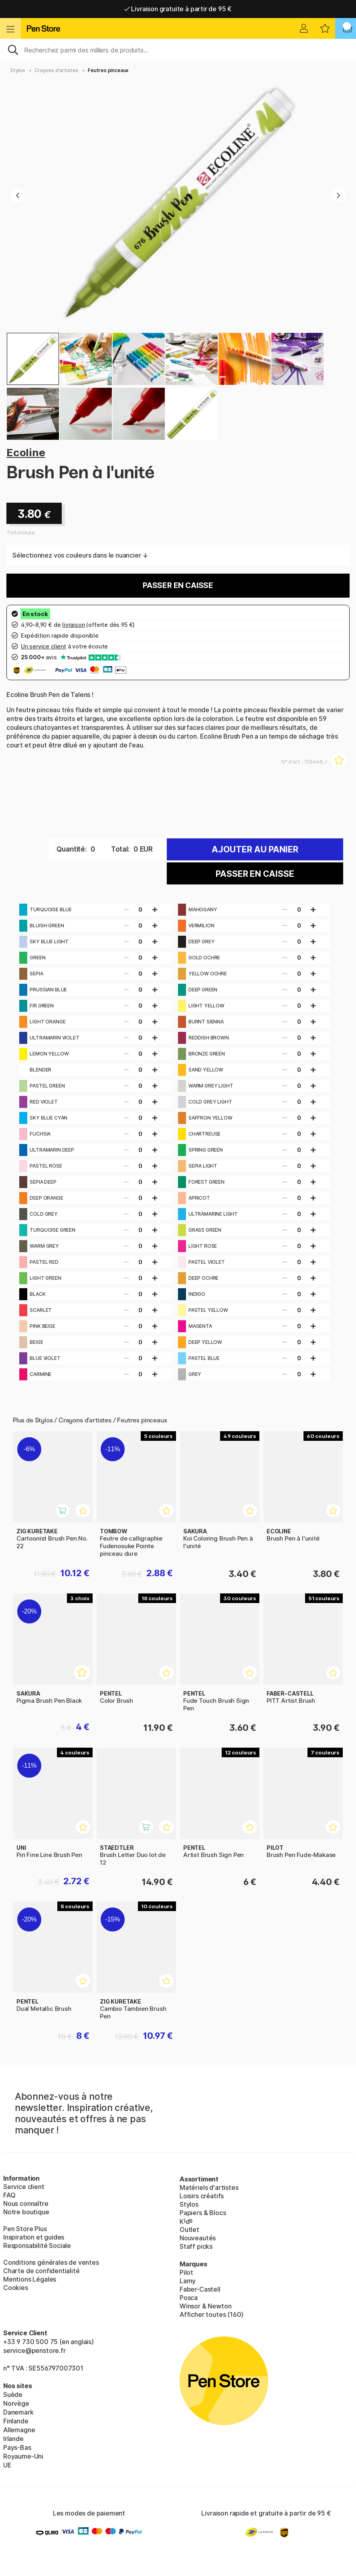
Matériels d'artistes (209, 2187)
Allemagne (19, 2430)
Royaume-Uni (23, 2456)
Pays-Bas (17, 2447)
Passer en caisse (178, 585)
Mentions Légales (29, 2279)
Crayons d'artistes (56, 70)
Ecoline (25, 452)
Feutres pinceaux (108, 70)
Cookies (15, 2288)
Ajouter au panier (255, 849)
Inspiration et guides (33, 2237)
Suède (12, 2395)
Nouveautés (198, 2238)
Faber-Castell (200, 2289)
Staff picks (196, 2246)
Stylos (17, 70)
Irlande (13, 2439)
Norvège (16, 2403)
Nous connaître (26, 2203)
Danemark (18, 2412)
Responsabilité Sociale (37, 2246)
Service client (23, 2187)
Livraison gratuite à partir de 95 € (178, 9)
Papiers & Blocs (203, 2213)
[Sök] (178, 49)
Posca (189, 2298)
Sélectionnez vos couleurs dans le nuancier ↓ (80, 555)
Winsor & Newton (205, 2306)
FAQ (9, 2195)
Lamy (188, 2281)
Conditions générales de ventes (51, 2262)
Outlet (189, 2230)
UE (7, 2465)
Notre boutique (26, 2212)
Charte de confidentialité (41, 2271)
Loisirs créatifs (202, 2196)
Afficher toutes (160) (211, 2314)
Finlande (15, 2421)
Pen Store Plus (25, 2229)
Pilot (186, 2272)
